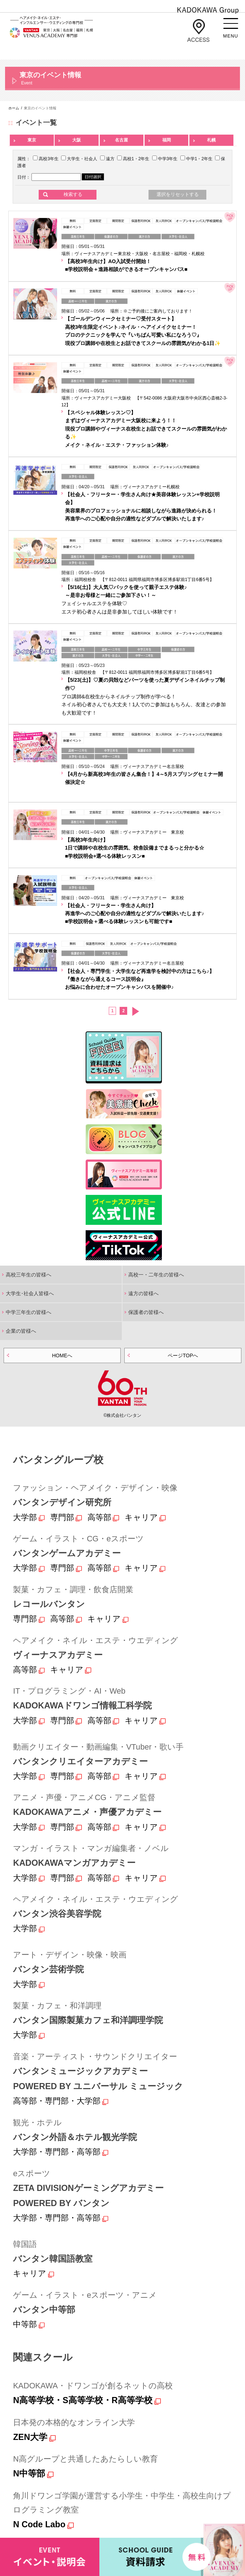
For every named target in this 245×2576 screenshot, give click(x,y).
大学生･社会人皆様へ (30, 1293)
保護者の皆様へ (146, 1312)
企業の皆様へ (21, 1331)
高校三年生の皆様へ (28, 1275)
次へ (135, 1011)
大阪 (76, 140)
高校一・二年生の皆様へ (156, 1275)
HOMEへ (62, 1355)
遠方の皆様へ (143, 1293)
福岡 (166, 140)
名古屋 (121, 140)
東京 (31, 140)
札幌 (211, 140)
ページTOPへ (183, 1355)
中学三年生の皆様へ (28, 1312)
